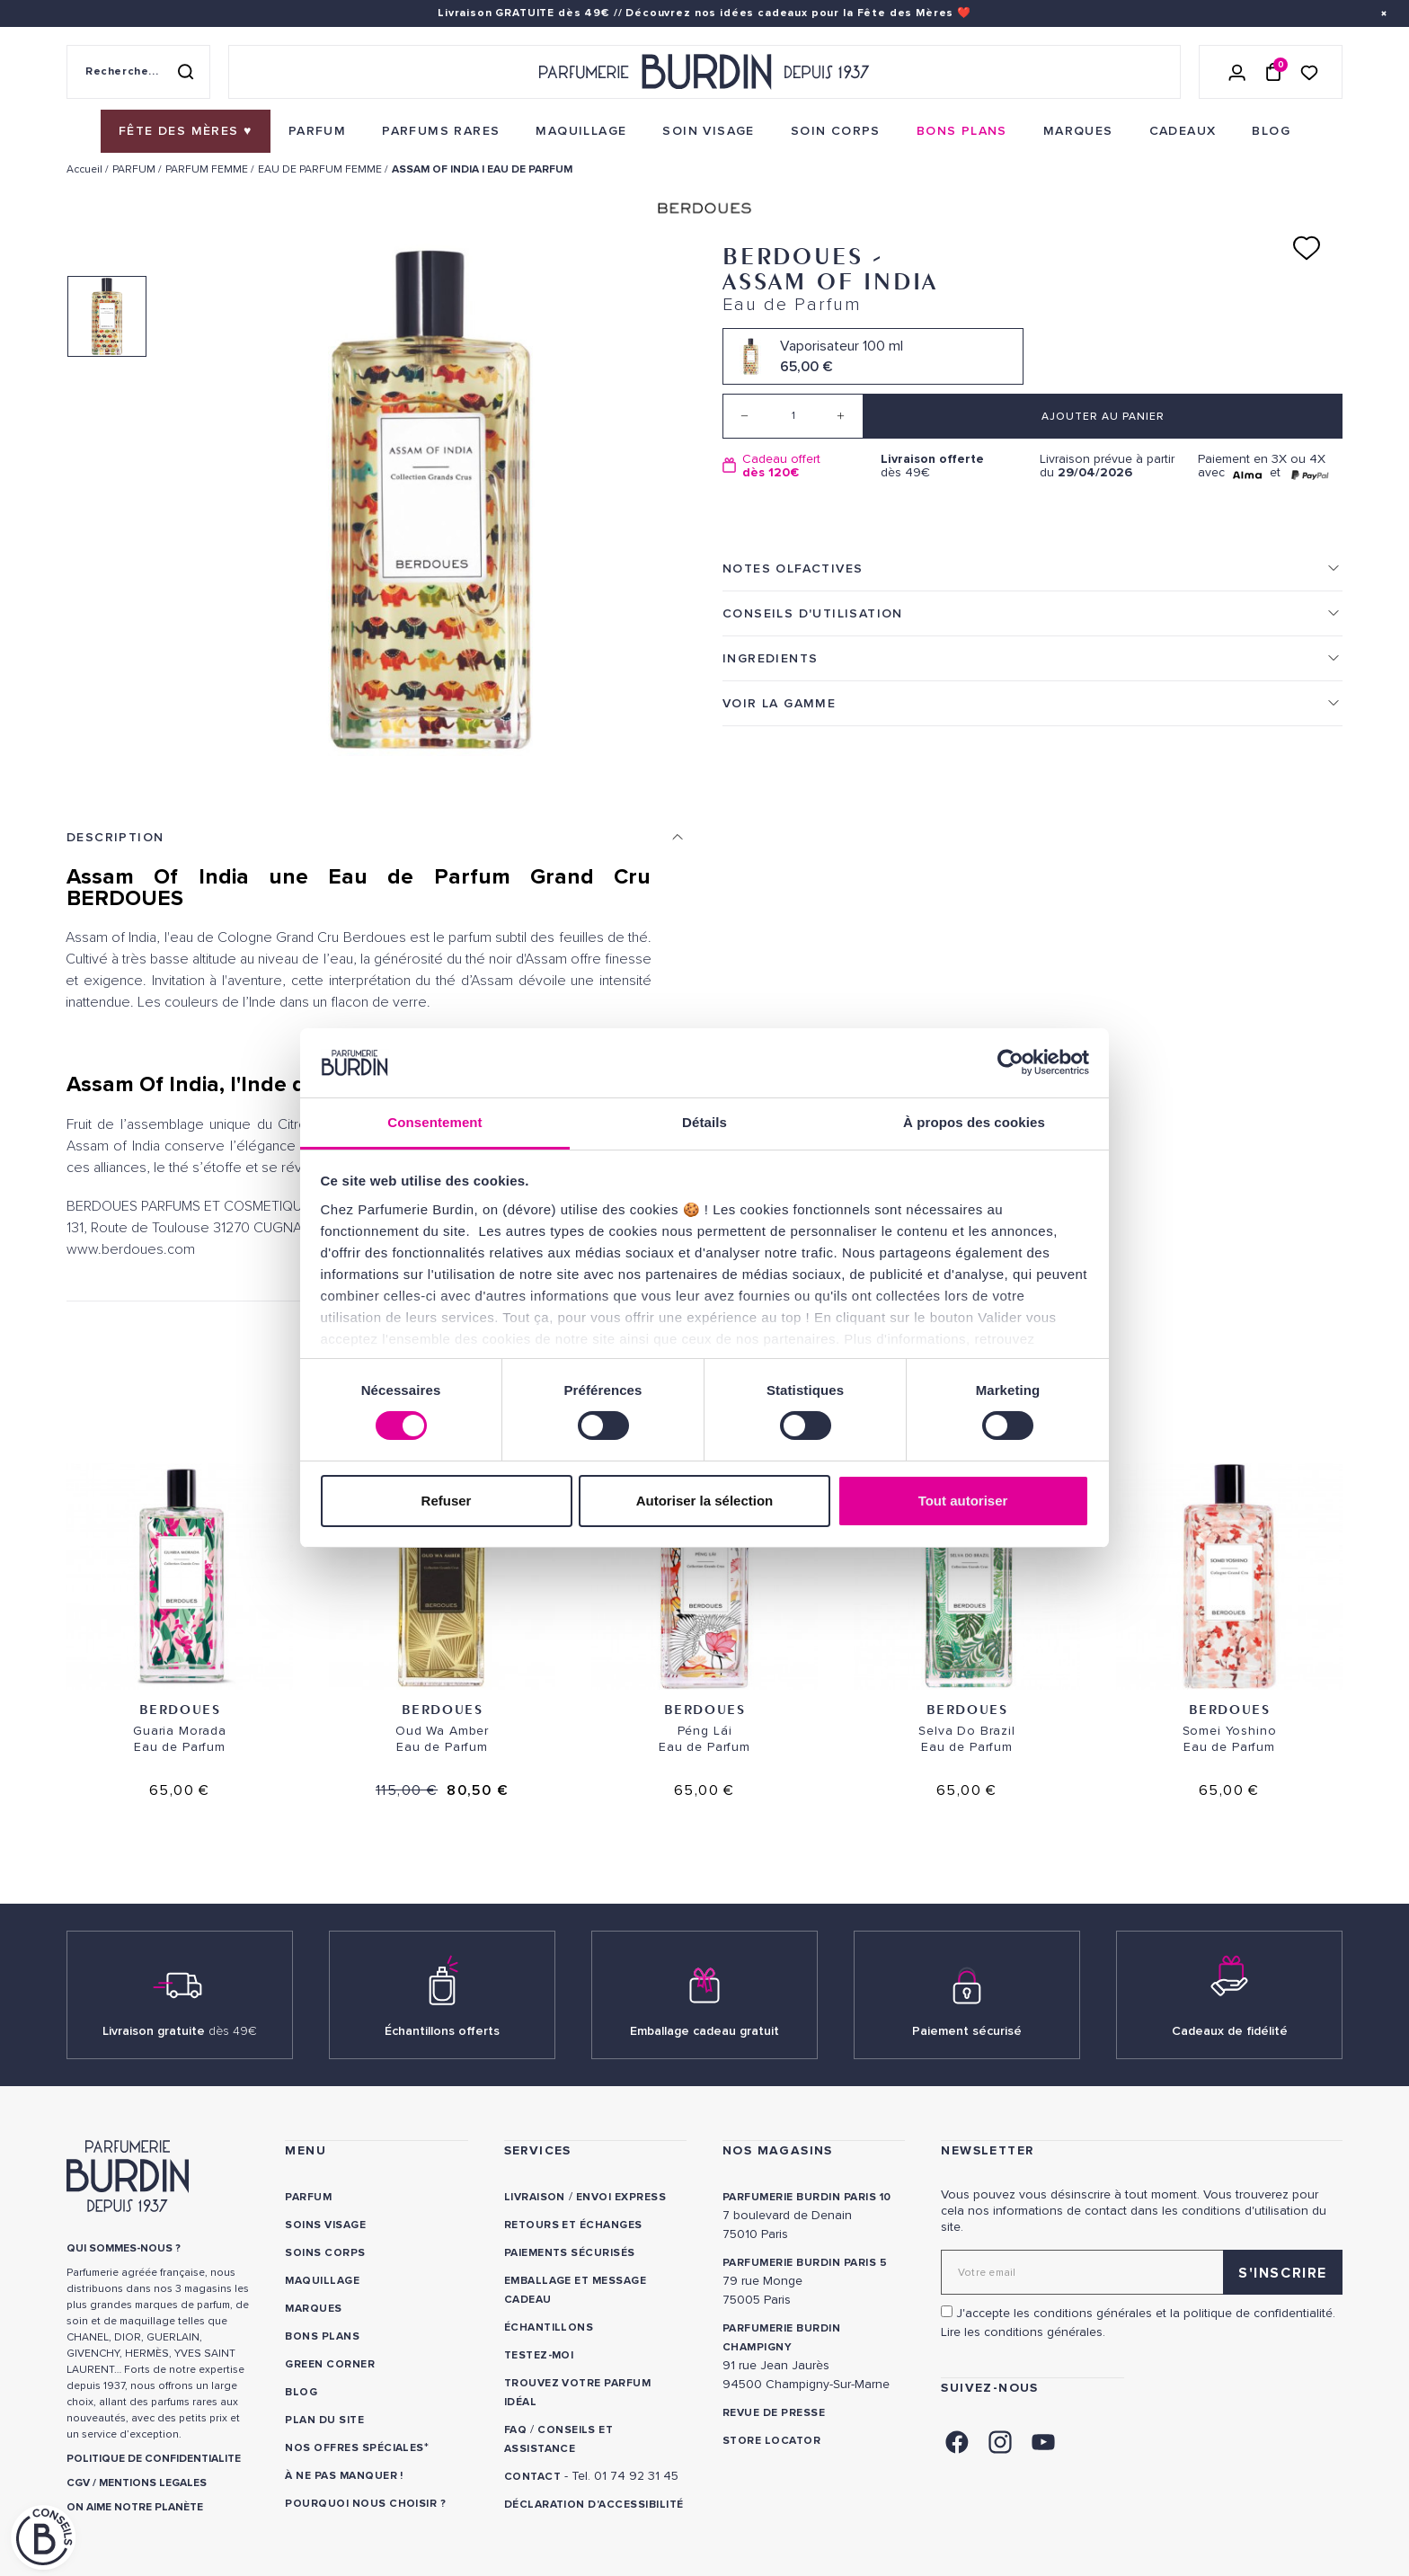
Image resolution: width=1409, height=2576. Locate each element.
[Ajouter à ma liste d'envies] (1307, 248)
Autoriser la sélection (705, 1500)
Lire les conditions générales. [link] (1023, 2332)
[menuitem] (185, 131)
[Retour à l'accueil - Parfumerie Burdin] (704, 72)
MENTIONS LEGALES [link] (153, 2483)
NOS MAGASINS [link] (777, 2150)
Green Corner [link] (330, 2364)
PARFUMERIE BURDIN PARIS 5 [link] (804, 2263)
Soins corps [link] (325, 2253)
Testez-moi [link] (539, 2355)
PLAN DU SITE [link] (324, 2420)
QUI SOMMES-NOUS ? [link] (123, 2248)
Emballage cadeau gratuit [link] (704, 2031)
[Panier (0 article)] (1273, 72)
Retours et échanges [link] (573, 2225)
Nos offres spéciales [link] (354, 2448)
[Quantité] (793, 416)
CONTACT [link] (532, 2476)
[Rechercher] (185, 72)
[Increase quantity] (841, 416)
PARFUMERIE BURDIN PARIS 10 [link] (806, 2197)
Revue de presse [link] (773, 2413)
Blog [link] (301, 2392)
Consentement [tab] (434, 1122)
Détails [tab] (704, 1122)
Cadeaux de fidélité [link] (1230, 2031)
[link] (185, 131)
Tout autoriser (963, 1500)
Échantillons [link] (549, 2327)
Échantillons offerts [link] (442, 2031)
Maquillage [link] (322, 2280)
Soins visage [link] (325, 2225)
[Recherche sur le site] (138, 72)
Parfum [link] (308, 2197)
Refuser (446, 1500)
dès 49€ (953, 466)
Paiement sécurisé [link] (967, 2031)
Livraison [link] (534, 2197)
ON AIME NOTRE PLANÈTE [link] (134, 2507)
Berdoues (180, 1709)
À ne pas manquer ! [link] (344, 2476)
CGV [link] (78, 2483)
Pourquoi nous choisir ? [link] (365, 2503)
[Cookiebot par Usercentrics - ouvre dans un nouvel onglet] (1010, 1062)
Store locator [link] (771, 2440)
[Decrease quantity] (745, 416)
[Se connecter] (1237, 72)
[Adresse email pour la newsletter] (1142, 2272)
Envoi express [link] (621, 2197)
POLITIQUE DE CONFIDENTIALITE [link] (153, 2458)
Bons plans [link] (322, 2336)
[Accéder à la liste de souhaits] (1309, 71)
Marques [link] (313, 2308)
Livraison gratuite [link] (179, 2031)
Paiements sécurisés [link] (569, 2253)
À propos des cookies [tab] (974, 1122)
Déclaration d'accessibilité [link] (594, 2504)
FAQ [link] (515, 2430)
